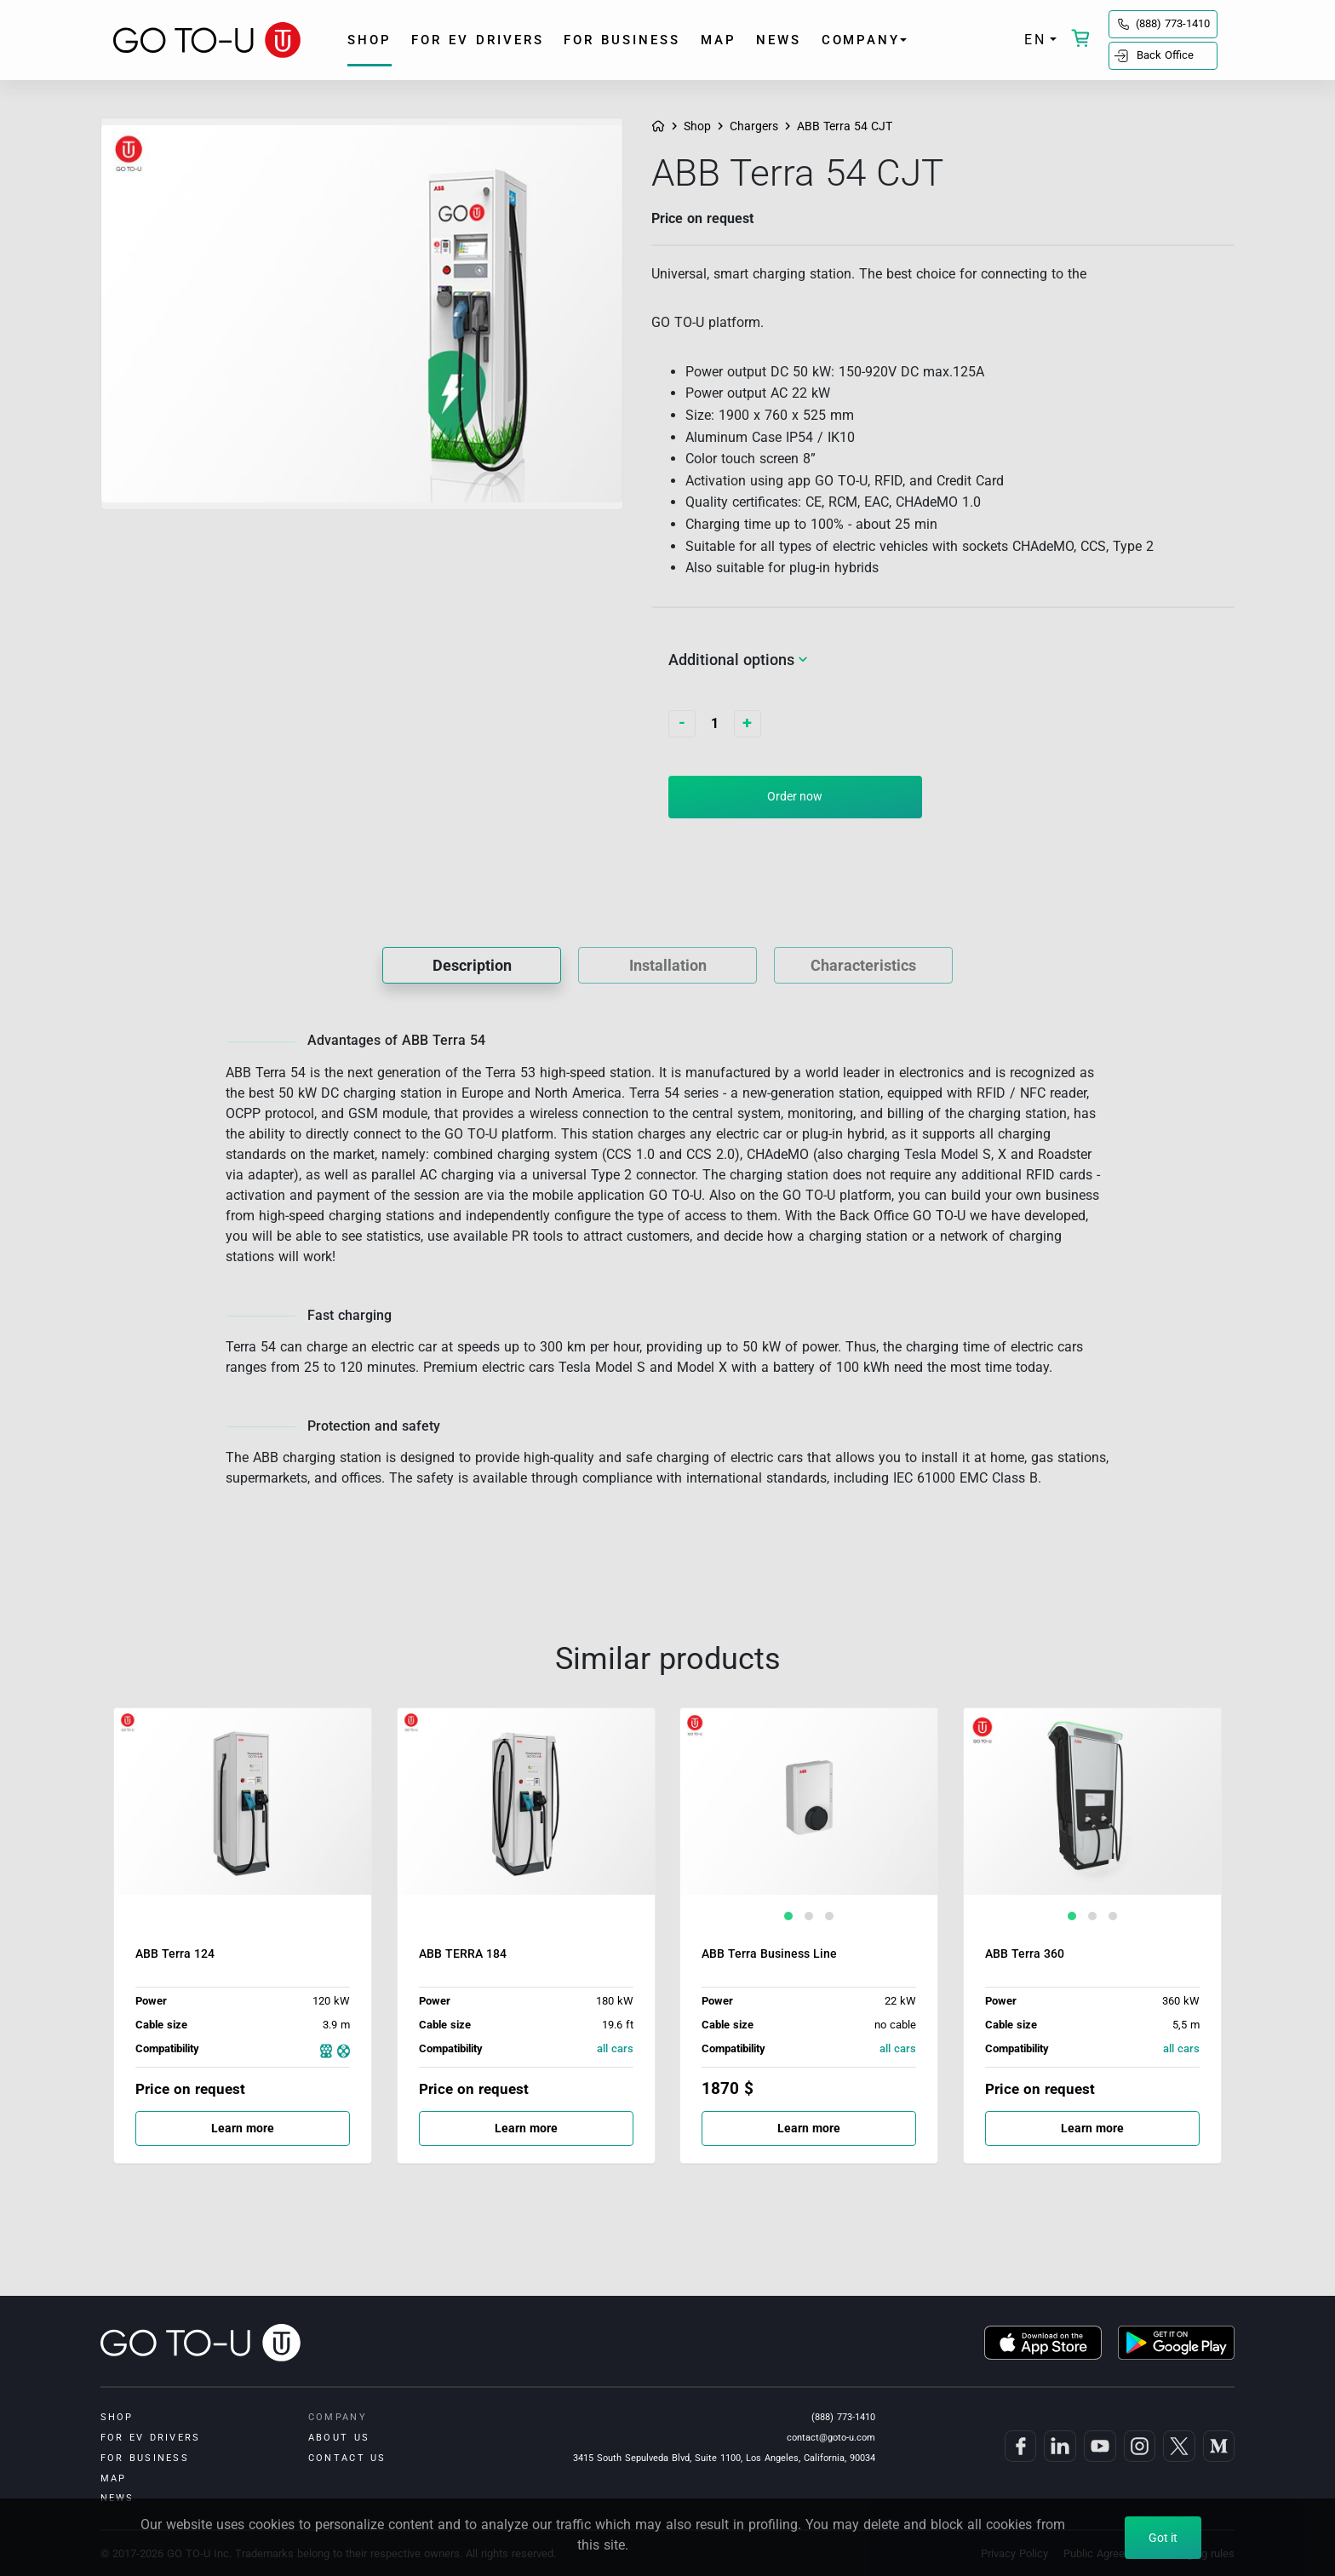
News (778, 40)
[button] (788, 1916)
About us (339, 2437)
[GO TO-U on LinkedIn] (1058, 2446)
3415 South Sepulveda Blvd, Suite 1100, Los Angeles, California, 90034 (724, 2458)
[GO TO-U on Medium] (1217, 2446)
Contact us (347, 2458)
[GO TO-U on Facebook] (1018, 2446)
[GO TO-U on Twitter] (1177, 2446)
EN (1035, 40)
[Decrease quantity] (682, 723)
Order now (794, 796)
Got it (1163, 2537)
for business (622, 40)
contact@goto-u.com (831, 2437)
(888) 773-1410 (1173, 23)
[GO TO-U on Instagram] (1138, 2446)
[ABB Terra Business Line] (808, 1822)
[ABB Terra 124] (242, 1822)
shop (369, 40)
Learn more (262, 2123)
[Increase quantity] (747, 723)
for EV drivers (477, 40)
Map (718, 40)
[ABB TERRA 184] (526, 1822)
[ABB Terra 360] (1092, 1822)
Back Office (1165, 55)
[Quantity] (715, 723)
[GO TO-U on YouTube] (1098, 2446)
